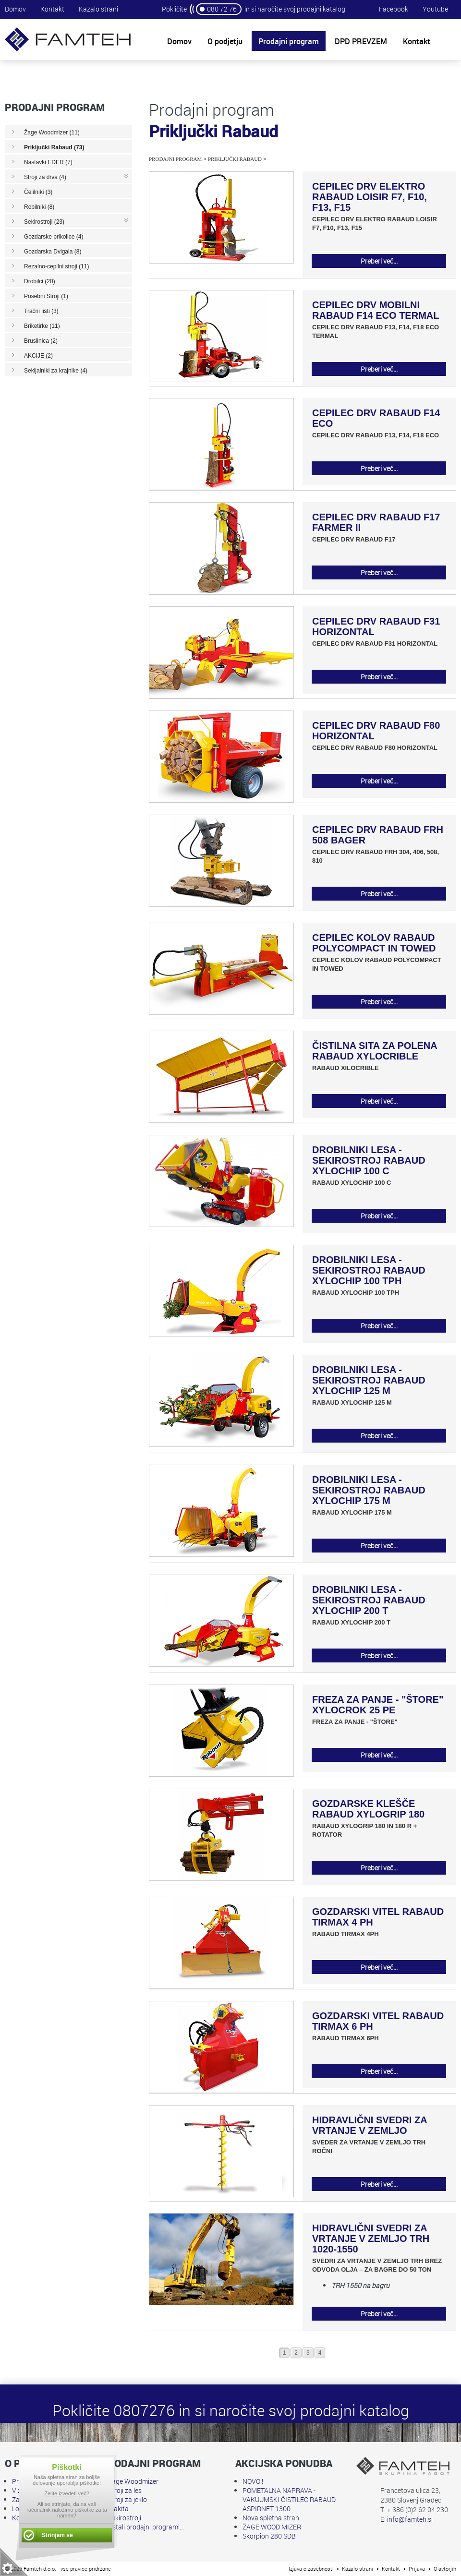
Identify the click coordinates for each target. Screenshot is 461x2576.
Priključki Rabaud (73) (54, 147)
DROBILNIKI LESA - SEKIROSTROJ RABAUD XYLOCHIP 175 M (368, 1490)
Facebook (393, 8)
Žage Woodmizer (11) (52, 132)
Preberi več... (379, 260)
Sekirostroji (124, 2517)
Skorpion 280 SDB (269, 2535)
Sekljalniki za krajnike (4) (55, 370)
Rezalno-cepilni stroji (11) (56, 266)
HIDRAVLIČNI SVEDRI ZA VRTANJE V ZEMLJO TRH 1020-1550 (370, 2238)
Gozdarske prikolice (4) (53, 236)
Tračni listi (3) (41, 311)
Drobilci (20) (39, 281)
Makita (118, 2508)
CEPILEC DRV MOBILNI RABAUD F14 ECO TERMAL (375, 310)
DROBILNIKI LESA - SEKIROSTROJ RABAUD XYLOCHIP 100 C (368, 1160)
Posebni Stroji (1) (46, 296)
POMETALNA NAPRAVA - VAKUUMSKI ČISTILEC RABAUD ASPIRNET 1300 (289, 2499)
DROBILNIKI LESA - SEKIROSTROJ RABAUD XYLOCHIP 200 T (368, 1600)
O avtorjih (445, 2568)
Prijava (417, 2568)
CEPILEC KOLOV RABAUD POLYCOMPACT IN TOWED (374, 942)
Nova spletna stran (271, 2517)
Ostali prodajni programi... (146, 2526)
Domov (15, 8)
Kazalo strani (98, 8)
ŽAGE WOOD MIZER (272, 2526)
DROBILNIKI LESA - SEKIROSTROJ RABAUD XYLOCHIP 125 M (368, 1380)
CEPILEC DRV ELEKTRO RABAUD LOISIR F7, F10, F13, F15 (369, 197)
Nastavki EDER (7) (48, 162)
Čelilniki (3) (38, 192)
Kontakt (52, 8)
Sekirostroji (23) (44, 221)
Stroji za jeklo (127, 2499)
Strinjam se (57, 2535)
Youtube (435, 8)
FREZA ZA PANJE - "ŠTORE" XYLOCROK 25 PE (377, 1704)
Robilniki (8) (39, 207)
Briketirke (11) (42, 326)
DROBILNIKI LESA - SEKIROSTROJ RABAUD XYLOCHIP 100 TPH (368, 1270)
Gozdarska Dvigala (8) (52, 251)
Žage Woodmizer (133, 2481)
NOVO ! (253, 2481)
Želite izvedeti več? (66, 2493)
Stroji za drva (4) (45, 177)
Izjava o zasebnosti (311, 2568)
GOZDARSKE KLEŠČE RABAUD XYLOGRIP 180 (368, 1808)
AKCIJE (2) (38, 355)
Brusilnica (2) (41, 340)
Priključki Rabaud (235, 159)
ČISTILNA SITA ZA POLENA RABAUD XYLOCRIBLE (374, 1050)
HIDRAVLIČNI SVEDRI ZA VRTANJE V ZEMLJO (369, 2125)
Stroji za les (125, 2490)
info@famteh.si (410, 2519)
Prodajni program (175, 159)
